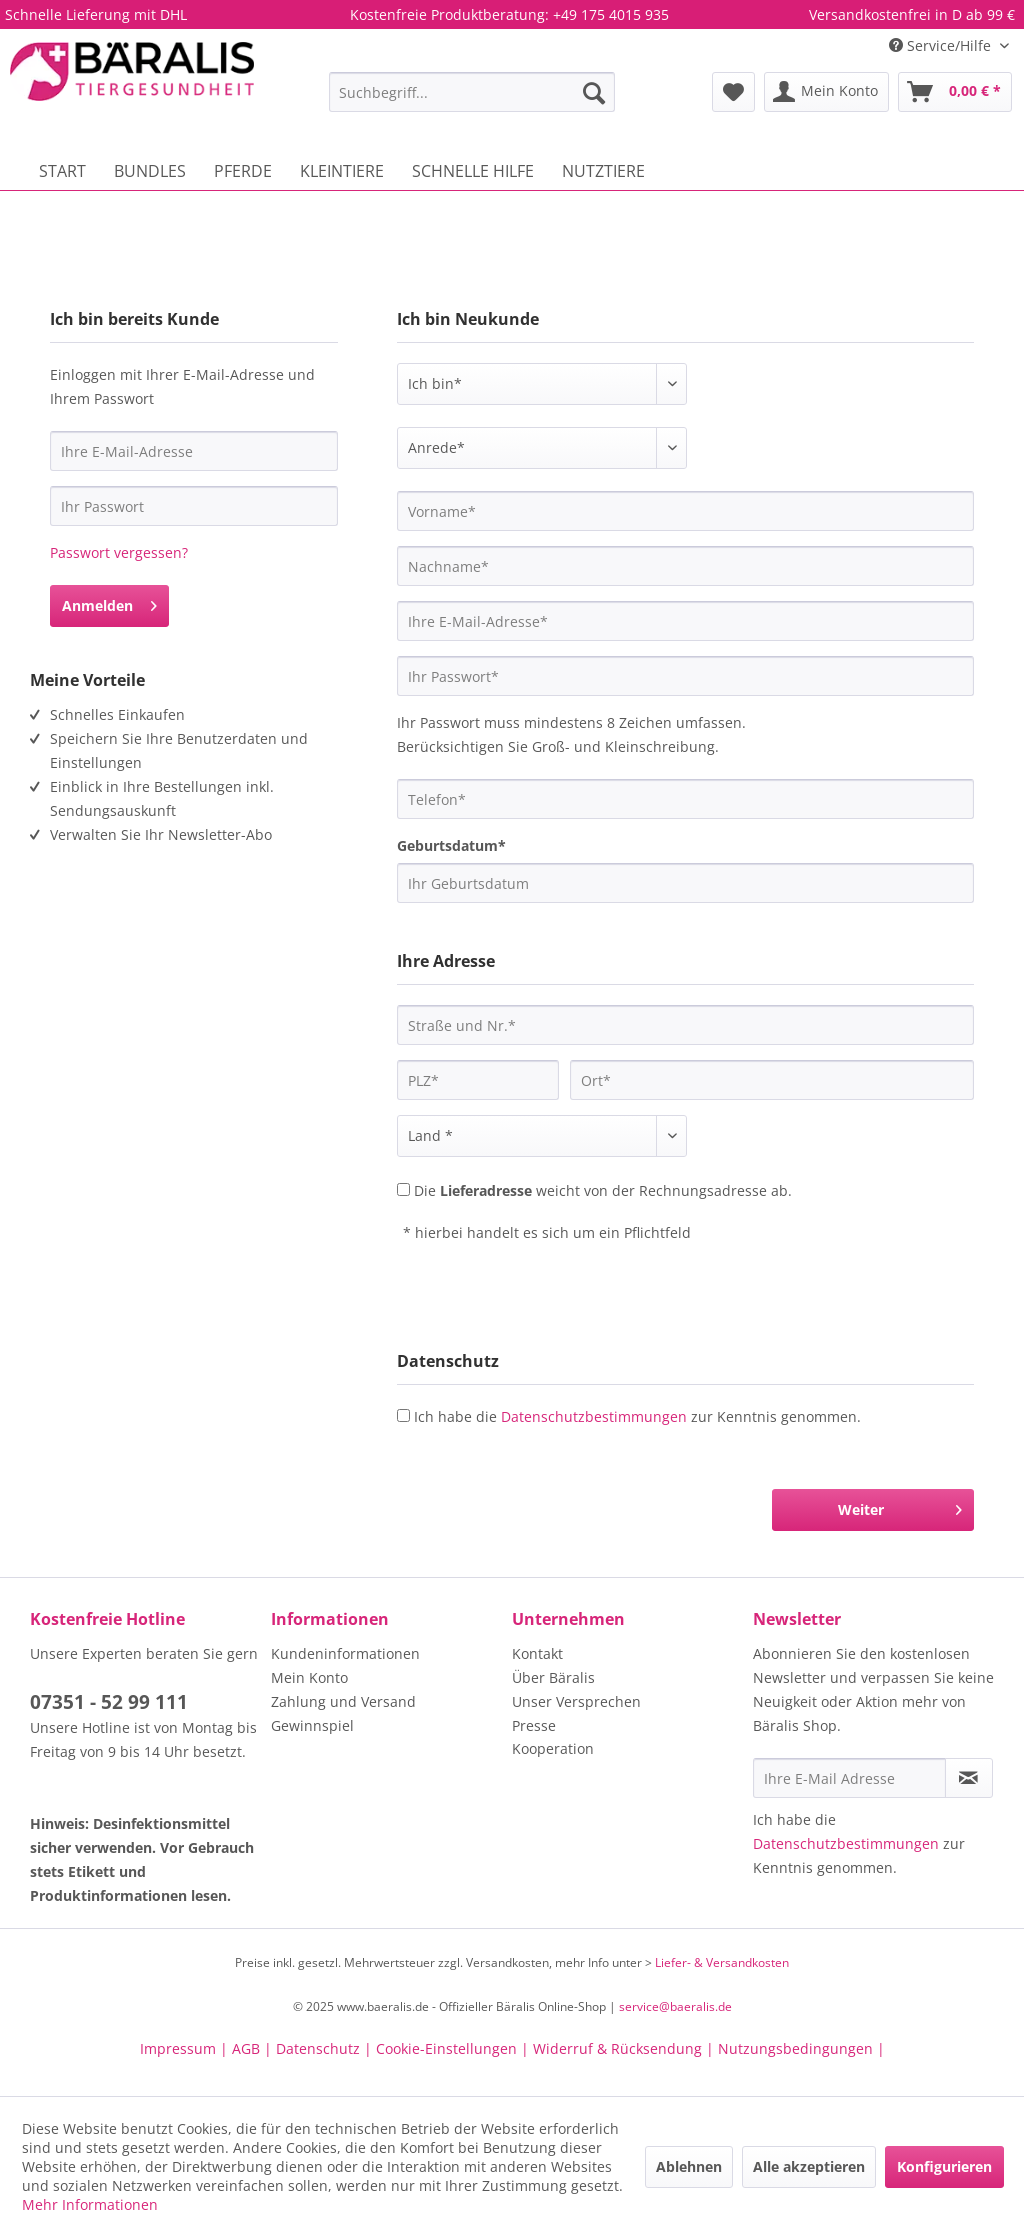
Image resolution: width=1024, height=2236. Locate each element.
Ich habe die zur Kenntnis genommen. (637, 1416)
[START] (62, 171)
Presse (534, 1725)
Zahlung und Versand (343, 1701)
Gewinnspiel (312, 1725)
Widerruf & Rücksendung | (625, 2048)
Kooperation (553, 1748)
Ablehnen (689, 2166)
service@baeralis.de (675, 2006)
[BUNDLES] (150, 171)
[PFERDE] (243, 171)
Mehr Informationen (90, 2204)
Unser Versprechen (576, 1701)
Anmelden (109, 602)
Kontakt (537, 1653)
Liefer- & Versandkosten (722, 1962)
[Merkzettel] (733, 92)
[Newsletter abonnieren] (969, 1778)
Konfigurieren (944, 2166)
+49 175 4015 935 (611, 14)
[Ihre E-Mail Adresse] (849, 1778)
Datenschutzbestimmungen (594, 1416)
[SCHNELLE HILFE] (473, 171)
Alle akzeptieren (809, 2166)
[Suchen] (594, 92)
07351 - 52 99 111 (109, 1702)
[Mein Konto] (826, 92)
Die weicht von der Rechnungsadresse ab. (603, 1190)
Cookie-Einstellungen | (454, 2048)
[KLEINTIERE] (342, 171)
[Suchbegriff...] (472, 92)
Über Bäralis (553, 1677)
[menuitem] (472, 92)
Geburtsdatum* (451, 845)
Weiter (900, 1506)
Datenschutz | (326, 2048)
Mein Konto (309, 1677)
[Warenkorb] (955, 92)
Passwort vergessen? (119, 552)
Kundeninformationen (345, 1653)
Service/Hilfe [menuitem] (942, 45)
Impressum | (186, 2048)
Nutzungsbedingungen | (801, 2048)
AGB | (254, 2048)
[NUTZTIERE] (603, 171)
